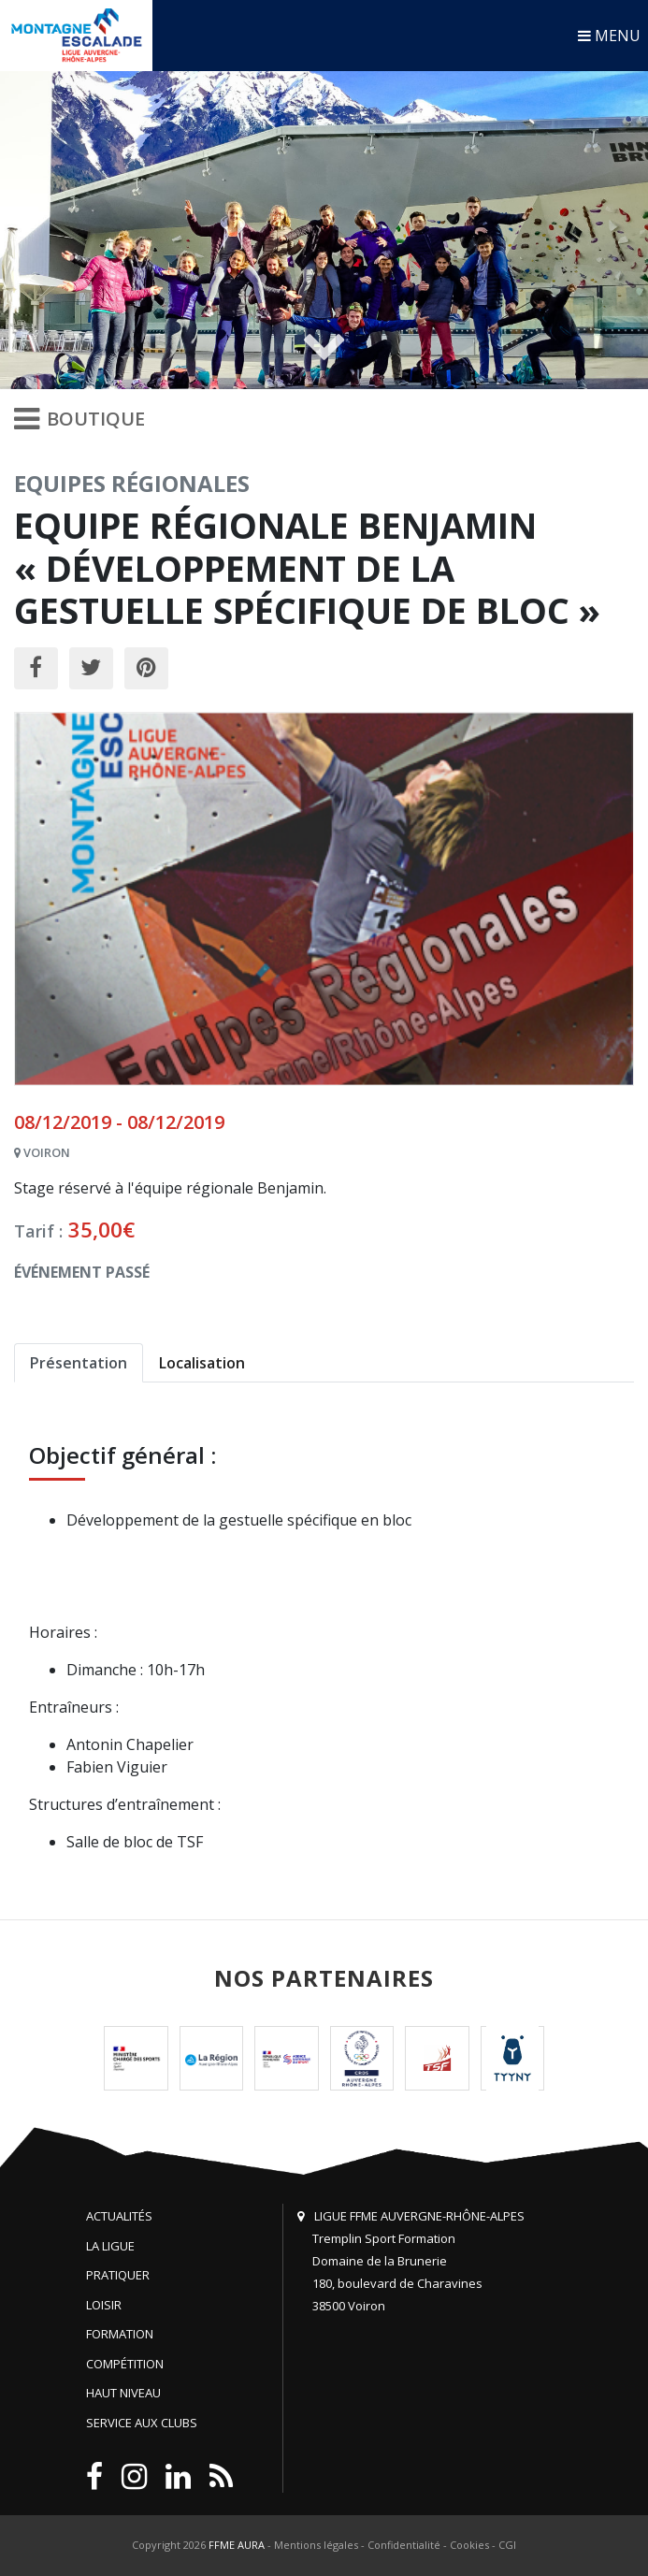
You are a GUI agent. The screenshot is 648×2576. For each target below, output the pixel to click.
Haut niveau (123, 2392)
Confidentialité (403, 2545)
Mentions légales (316, 2545)
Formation (119, 2333)
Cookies (469, 2545)
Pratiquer (118, 2274)
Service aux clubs (141, 2422)
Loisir (104, 2304)
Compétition (125, 2363)
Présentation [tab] (78, 1363)
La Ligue (110, 2245)
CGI (507, 2545)
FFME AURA (237, 2545)
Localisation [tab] (202, 1363)
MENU (609, 35)
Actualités (119, 2215)
